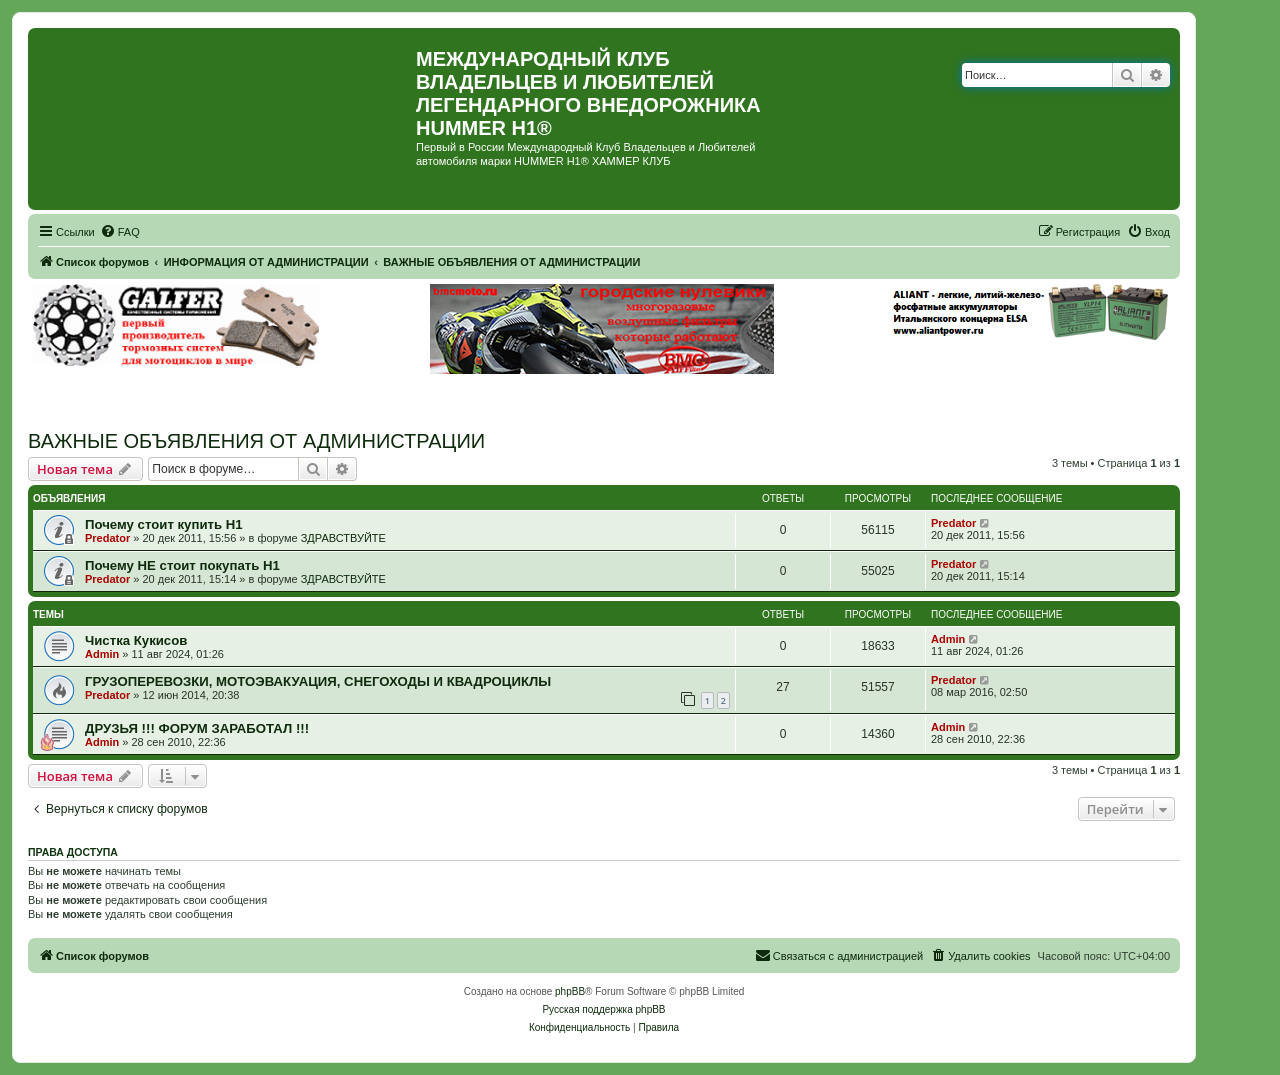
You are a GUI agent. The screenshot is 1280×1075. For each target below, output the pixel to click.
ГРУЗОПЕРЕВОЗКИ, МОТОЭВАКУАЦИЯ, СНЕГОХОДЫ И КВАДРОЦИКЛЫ (318, 681)
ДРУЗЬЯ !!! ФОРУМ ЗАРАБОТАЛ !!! (197, 728)
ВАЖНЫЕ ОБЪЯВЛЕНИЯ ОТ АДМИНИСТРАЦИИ (256, 441)
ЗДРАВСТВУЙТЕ (343, 538)
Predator (107, 538)
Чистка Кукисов (136, 640)
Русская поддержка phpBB (603, 1009)
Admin (102, 654)
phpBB (570, 991)
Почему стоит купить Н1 (164, 524)
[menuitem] (120, 232)
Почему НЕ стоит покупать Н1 (182, 565)
